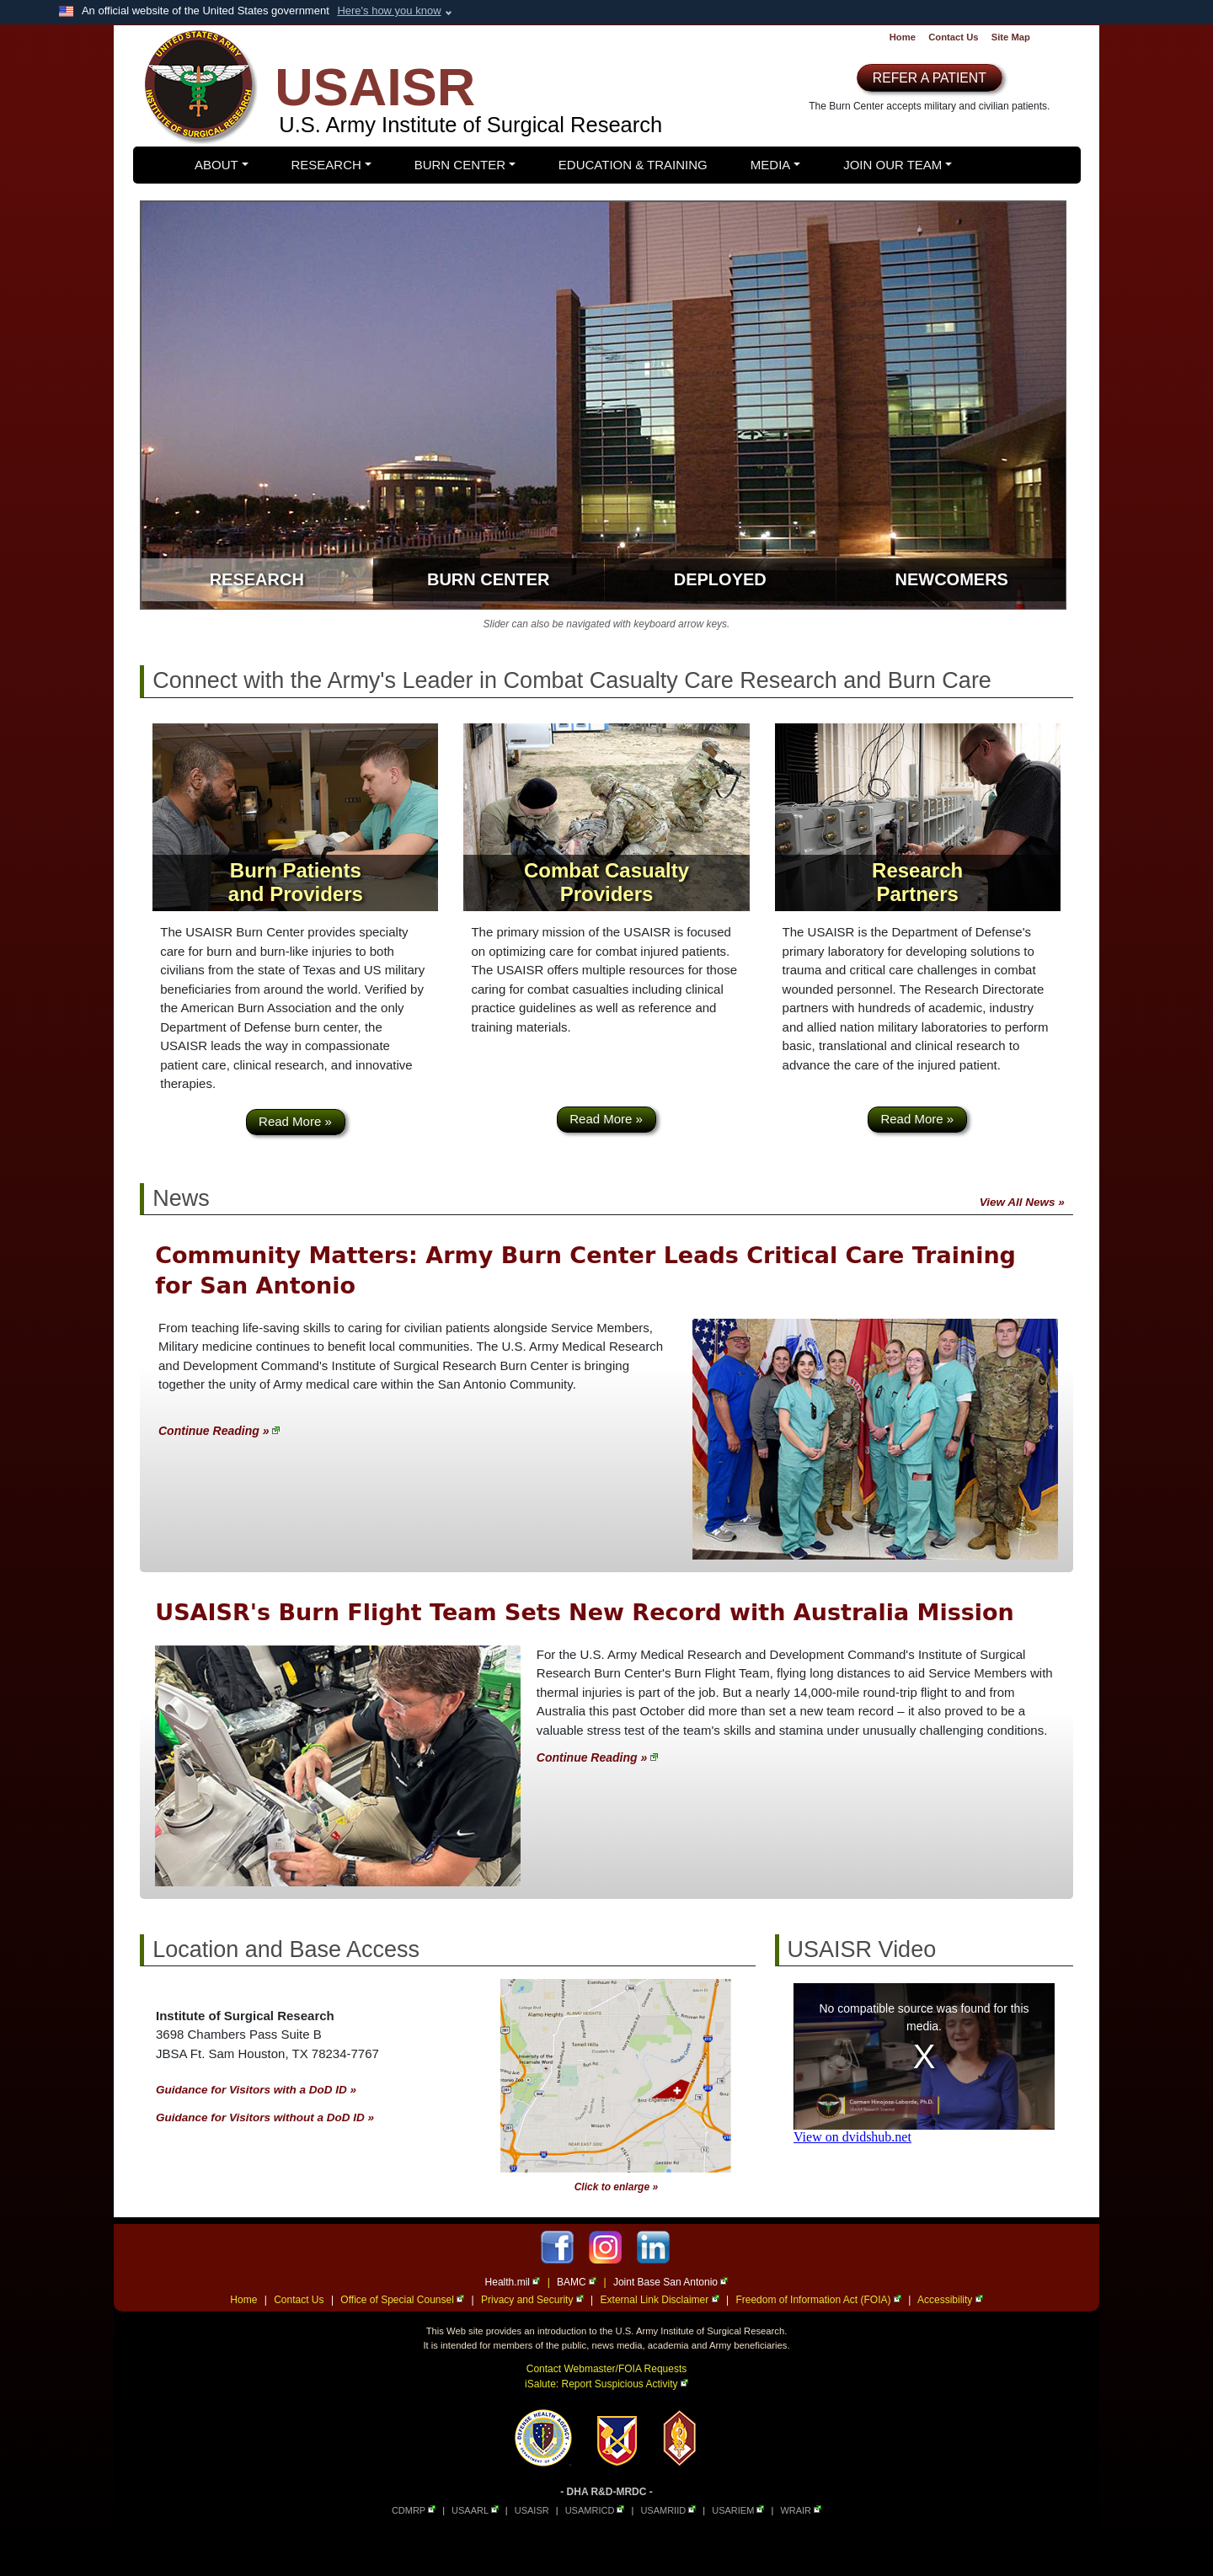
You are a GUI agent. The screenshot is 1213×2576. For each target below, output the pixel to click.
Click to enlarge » (616, 2187)
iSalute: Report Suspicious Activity (606, 2384)
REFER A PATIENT (929, 78)
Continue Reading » (219, 1430)
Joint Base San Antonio (670, 2282)
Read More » (295, 1121)
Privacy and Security (532, 2300)
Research (326, 164)
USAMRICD (595, 2510)
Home (903, 37)
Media (771, 164)
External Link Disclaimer (660, 2300)
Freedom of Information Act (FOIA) (817, 2300)
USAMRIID (668, 2510)
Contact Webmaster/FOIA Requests (606, 2369)
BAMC (576, 2282)
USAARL (475, 2510)
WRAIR (800, 2510)
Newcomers (951, 579)
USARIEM (738, 2510)
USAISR (532, 2510)
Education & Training (633, 164)
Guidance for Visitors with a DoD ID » (256, 2089)
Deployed (720, 579)
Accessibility (950, 2300)
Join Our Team (892, 164)
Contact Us (953, 37)
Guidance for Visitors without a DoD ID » (265, 2117)
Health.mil (513, 2282)
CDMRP (414, 2510)
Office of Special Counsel (402, 2300)
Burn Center (459, 164)
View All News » (1022, 1202)
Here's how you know (389, 10)
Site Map (1010, 37)
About (216, 164)
